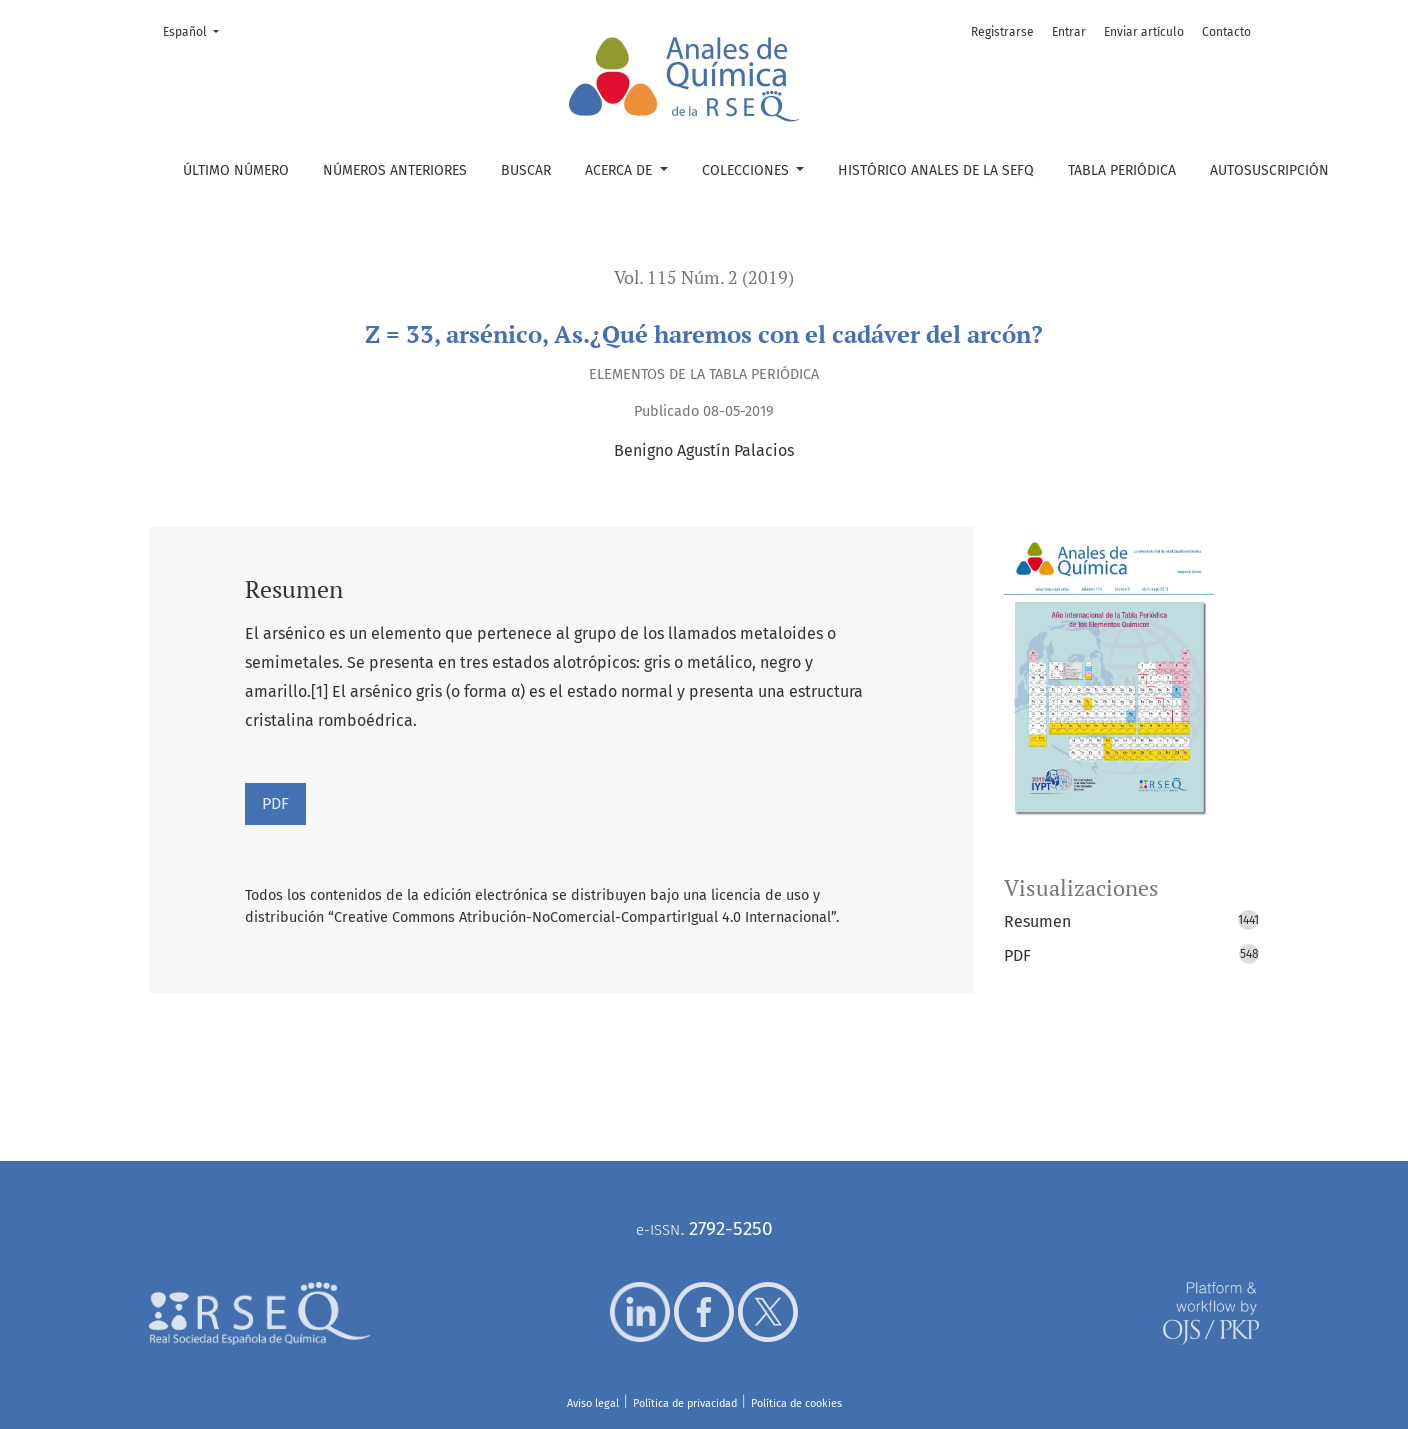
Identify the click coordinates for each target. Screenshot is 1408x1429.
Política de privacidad (685, 1403)
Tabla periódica (1122, 170)
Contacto (1226, 32)
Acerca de (620, 170)
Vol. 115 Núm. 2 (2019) (704, 277)
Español (197, 30)
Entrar (1069, 32)
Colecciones (747, 170)
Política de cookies (796, 1403)
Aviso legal (593, 1403)
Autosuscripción (1269, 170)
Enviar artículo (1144, 32)
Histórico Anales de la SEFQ (936, 170)
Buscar (526, 170)
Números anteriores (395, 170)
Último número (236, 170)
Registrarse (1002, 32)
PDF (275, 803)
